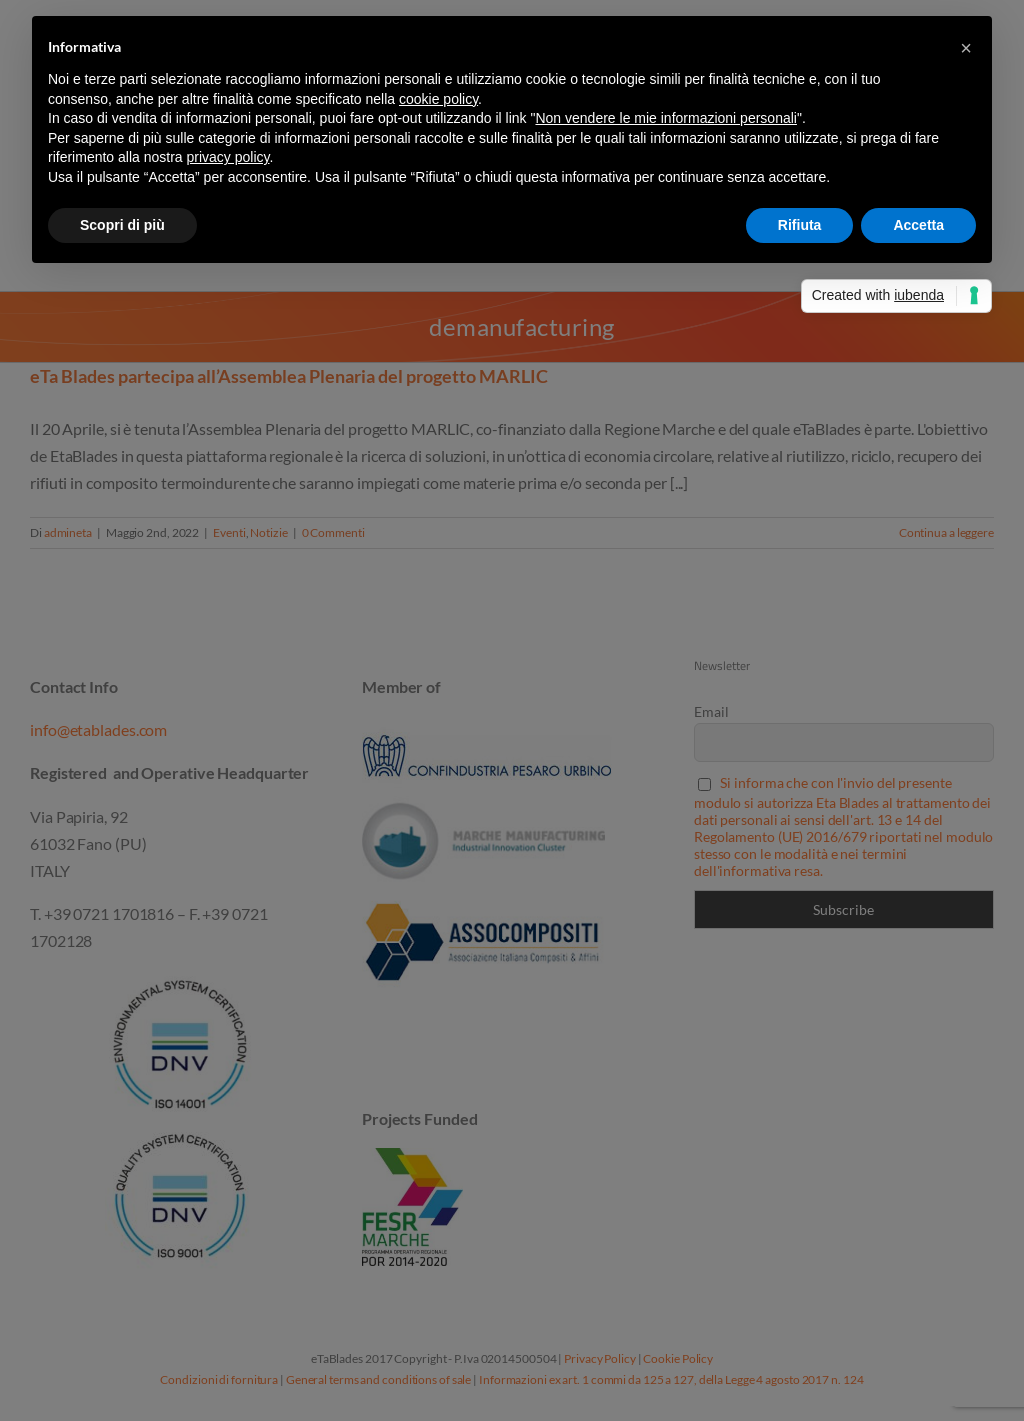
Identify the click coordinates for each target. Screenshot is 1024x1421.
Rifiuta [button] (800, 225)
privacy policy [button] (228, 157)
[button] (966, 48)
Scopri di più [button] (122, 225)
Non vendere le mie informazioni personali (665, 118)
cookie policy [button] (438, 99)
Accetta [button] (918, 225)
